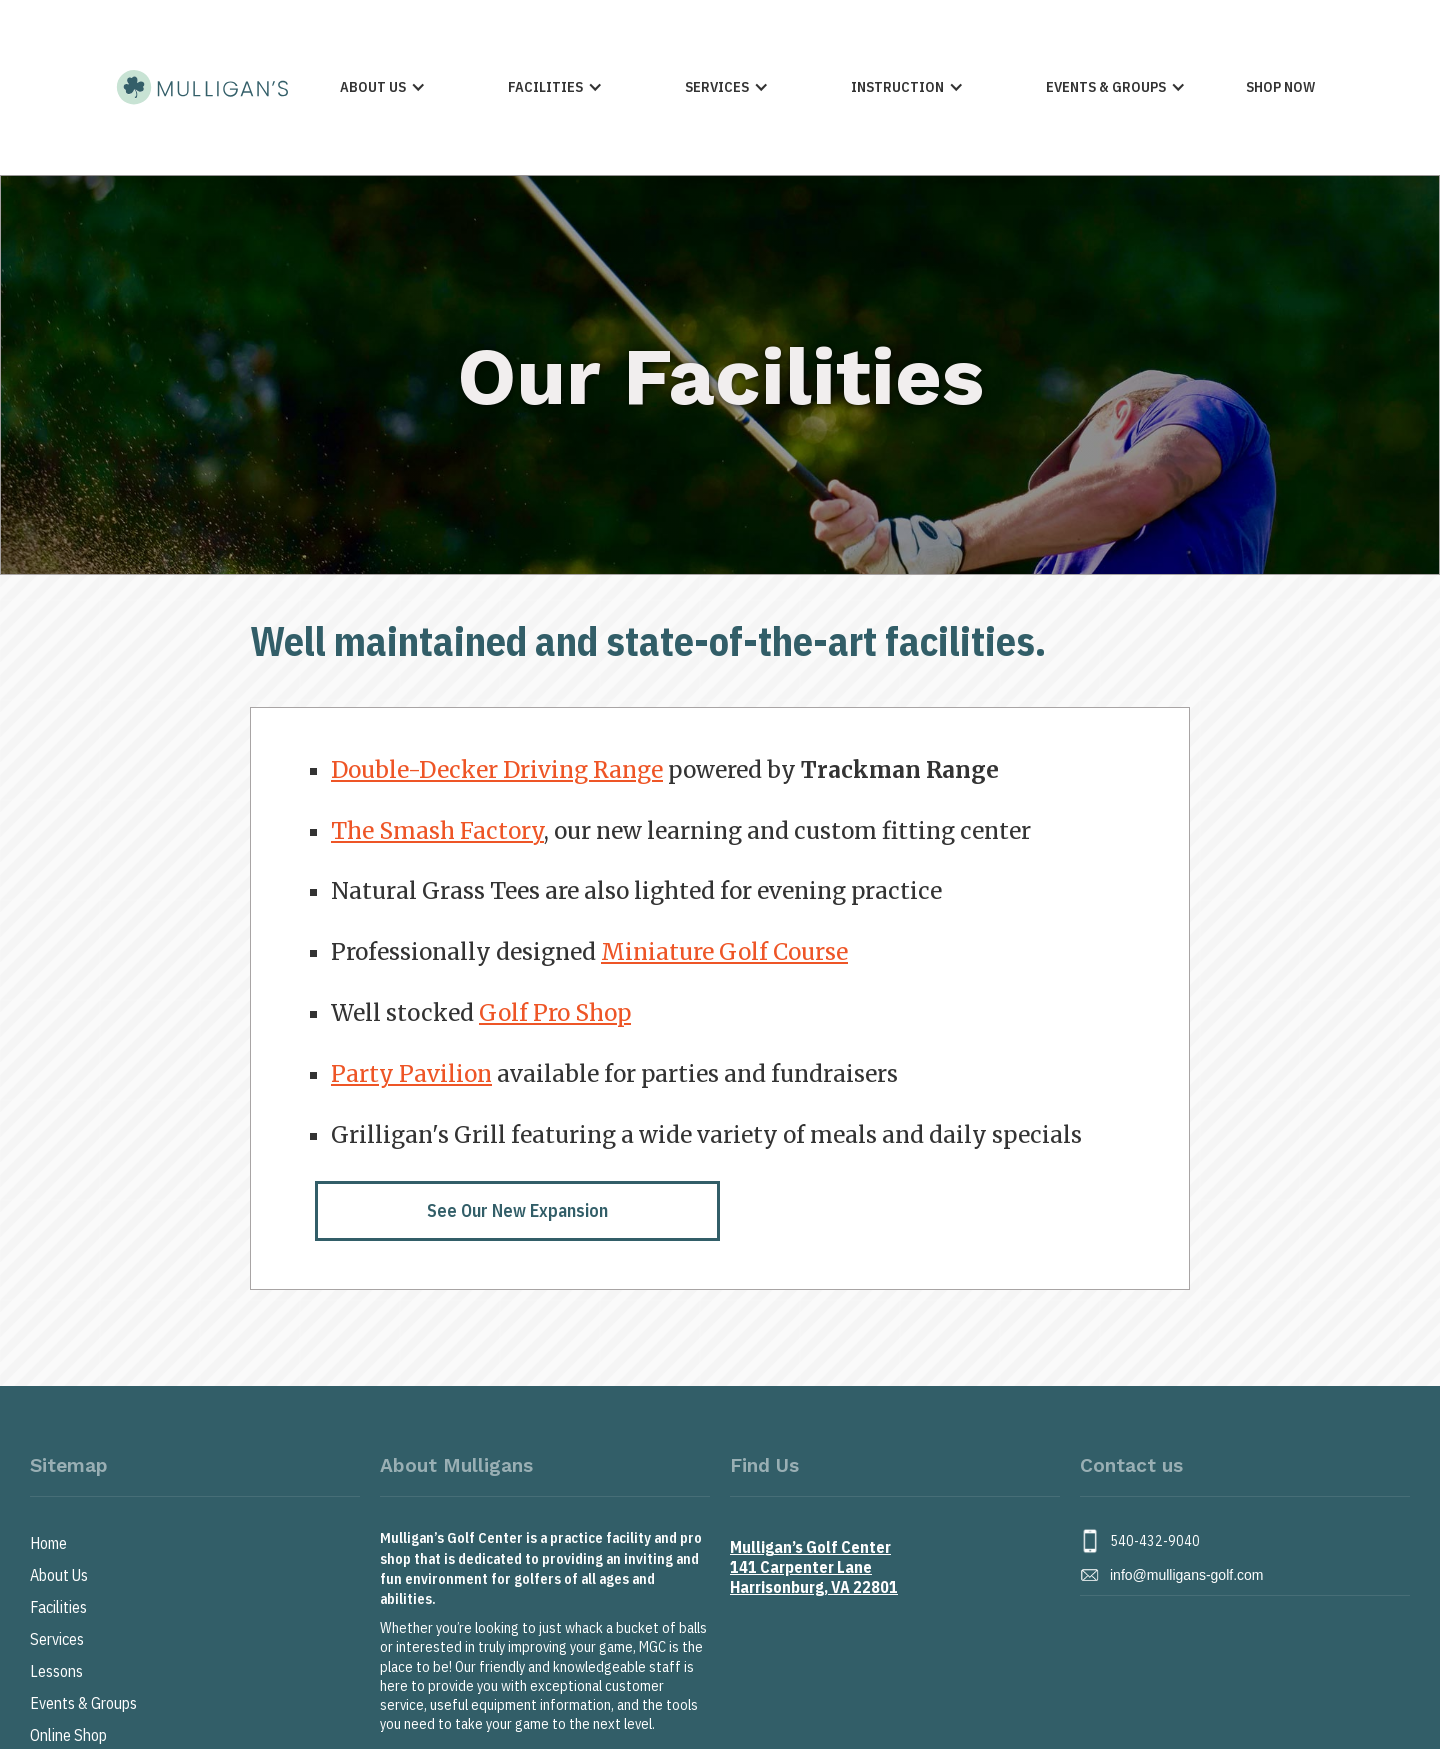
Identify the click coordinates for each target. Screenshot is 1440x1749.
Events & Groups (83, 1703)
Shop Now (1280, 86)
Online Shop (68, 1735)
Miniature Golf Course (724, 952)
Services (57, 1639)
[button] (383, 87)
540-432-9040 (1155, 1541)
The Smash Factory (437, 831)
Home (48, 1543)
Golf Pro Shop (555, 1013)
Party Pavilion (411, 1074)
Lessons (56, 1671)
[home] (201, 86)
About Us (59, 1575)
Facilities (58, 1607)
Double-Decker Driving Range (497, 770)
